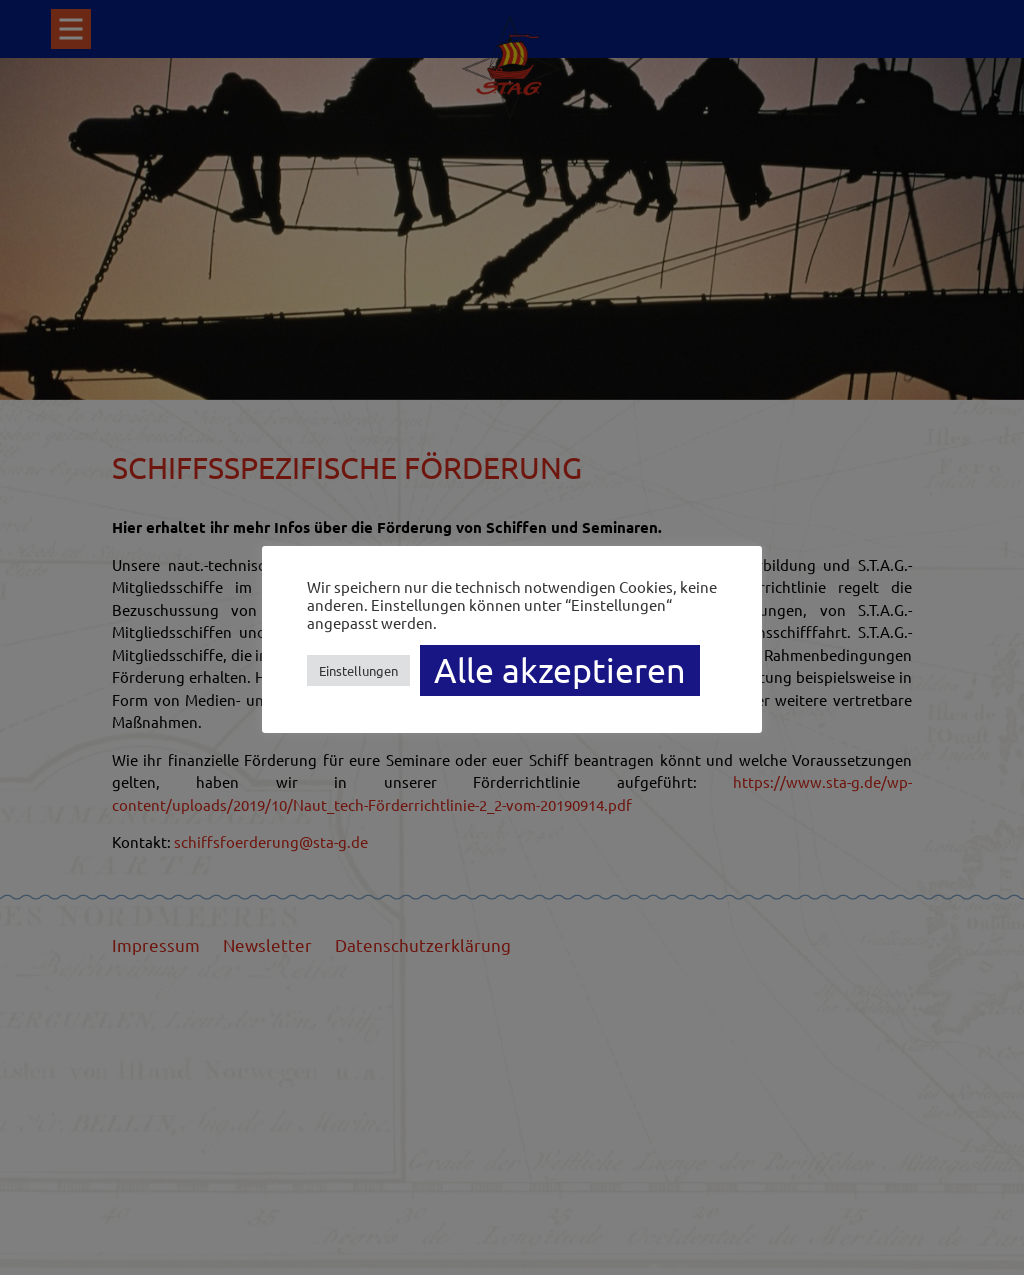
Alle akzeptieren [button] (560, 670)
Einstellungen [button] (358, 670)
